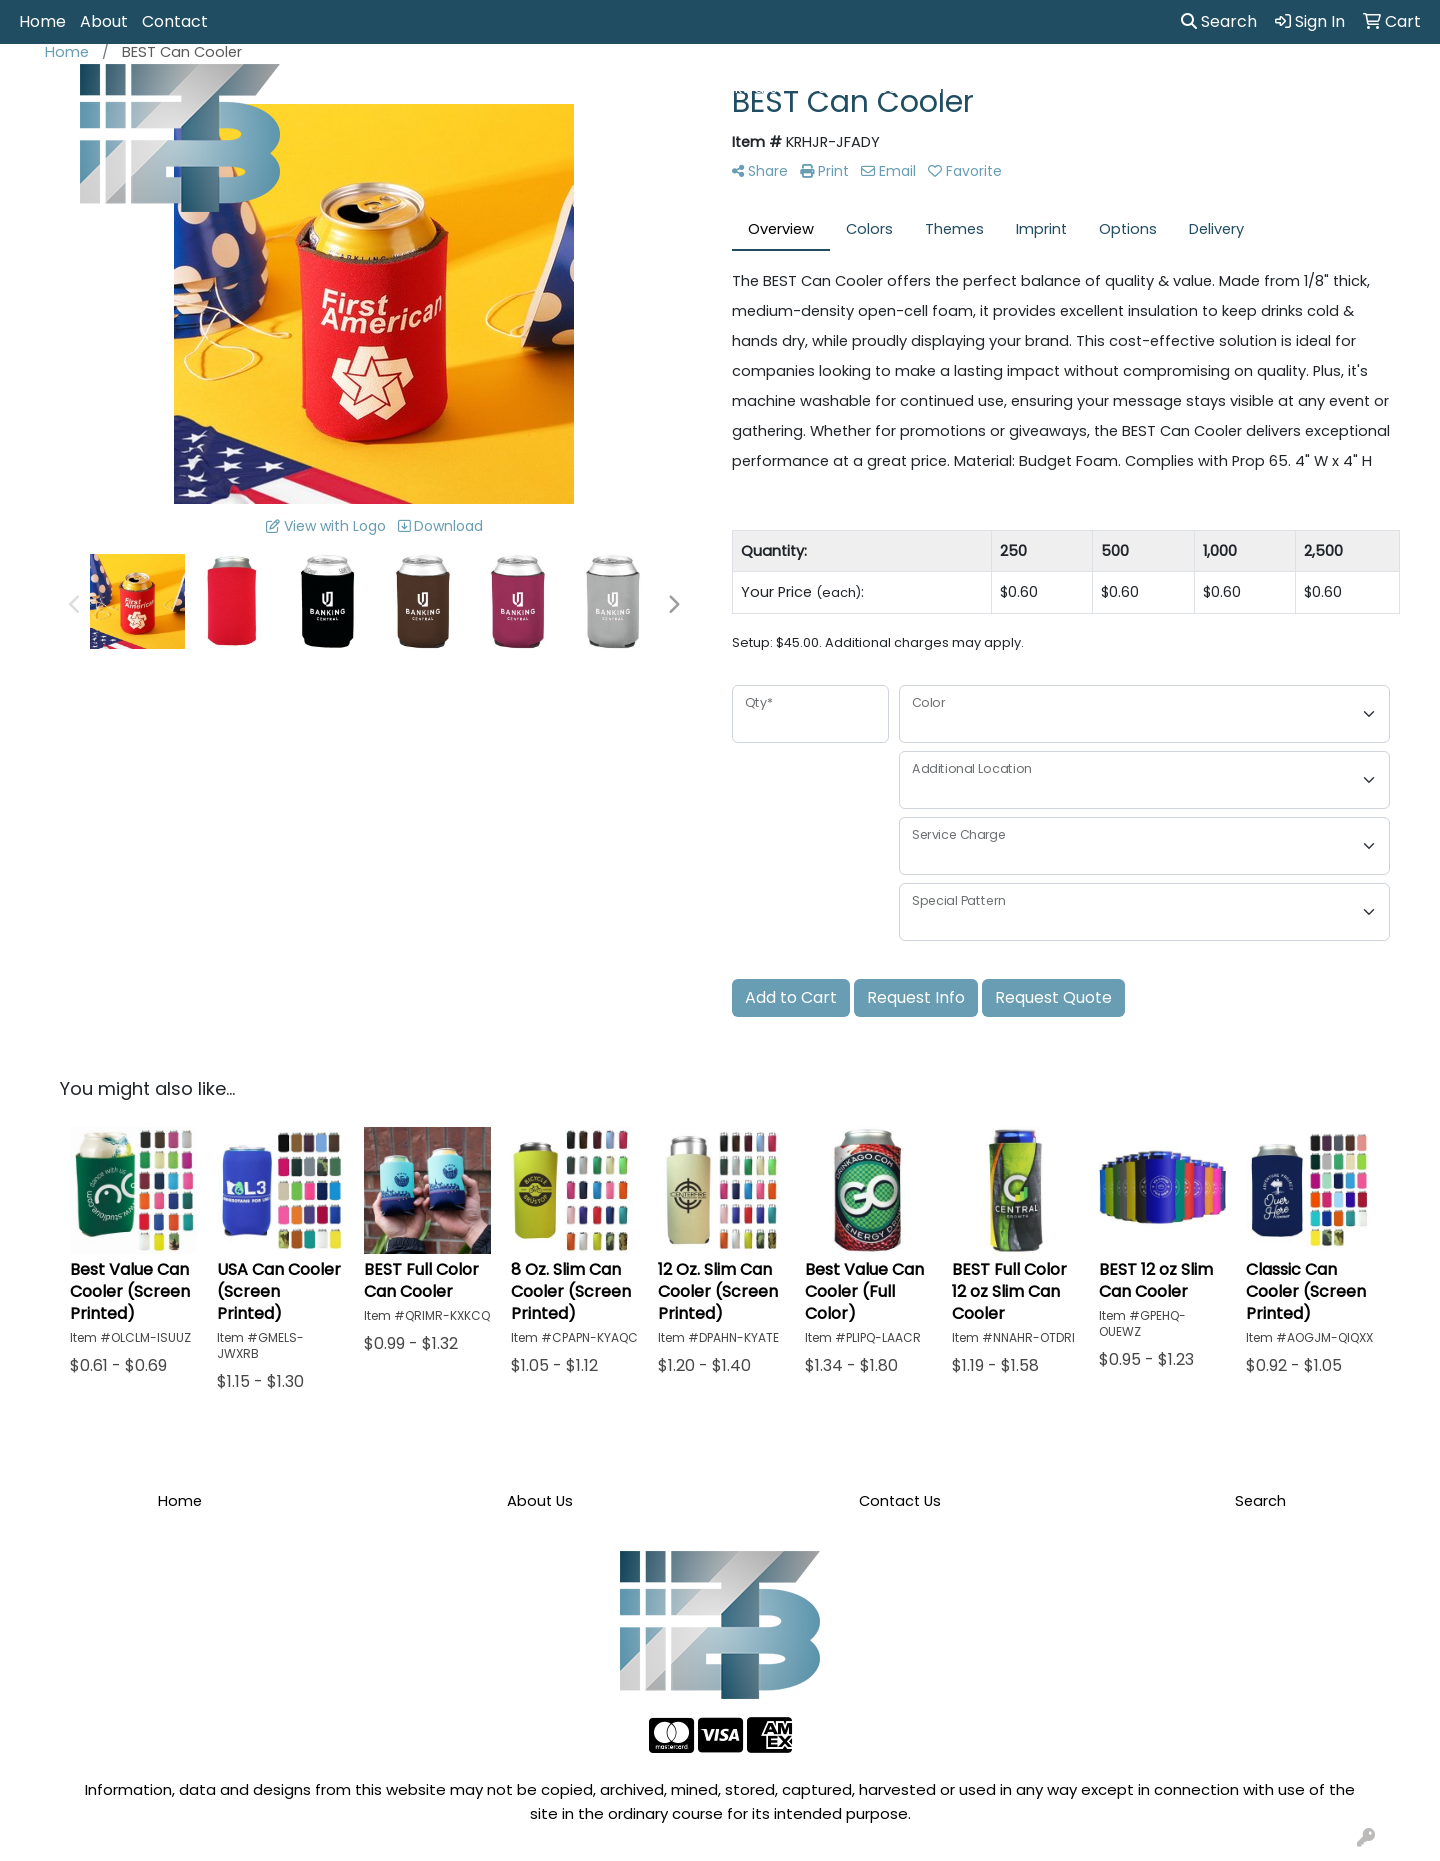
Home (42, 21)
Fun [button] (823, 88)
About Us (540, 1501)
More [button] (1305, 88)
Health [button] (1000, 88)
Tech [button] (1153, 88)
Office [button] (1079, 88)
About (104, 21)
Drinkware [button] (743, 88)
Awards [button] (577, 88)
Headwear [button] (906, 88)
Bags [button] (656, 88)
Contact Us (900, 1501)
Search (1219, 21)
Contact (175, 21)
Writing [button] (1229, 88)
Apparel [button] (488, 88)
